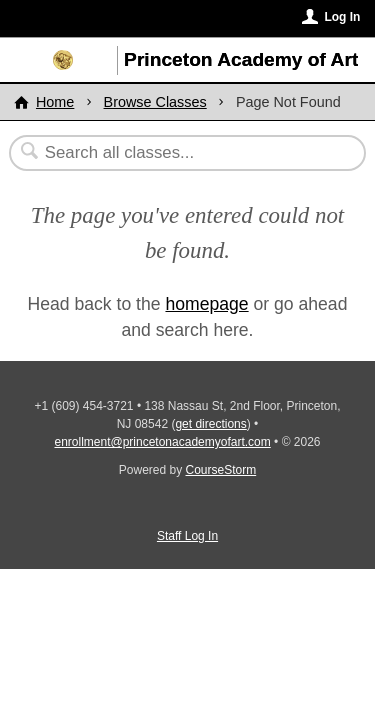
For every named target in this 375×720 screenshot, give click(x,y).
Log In (342, 17)
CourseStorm (221, 470)
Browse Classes (155, 102)
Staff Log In (187, 536)
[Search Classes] (177, 153)
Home (55, 102)
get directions (210, 424)
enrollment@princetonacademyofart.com (162, 442)
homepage (206, 304)
